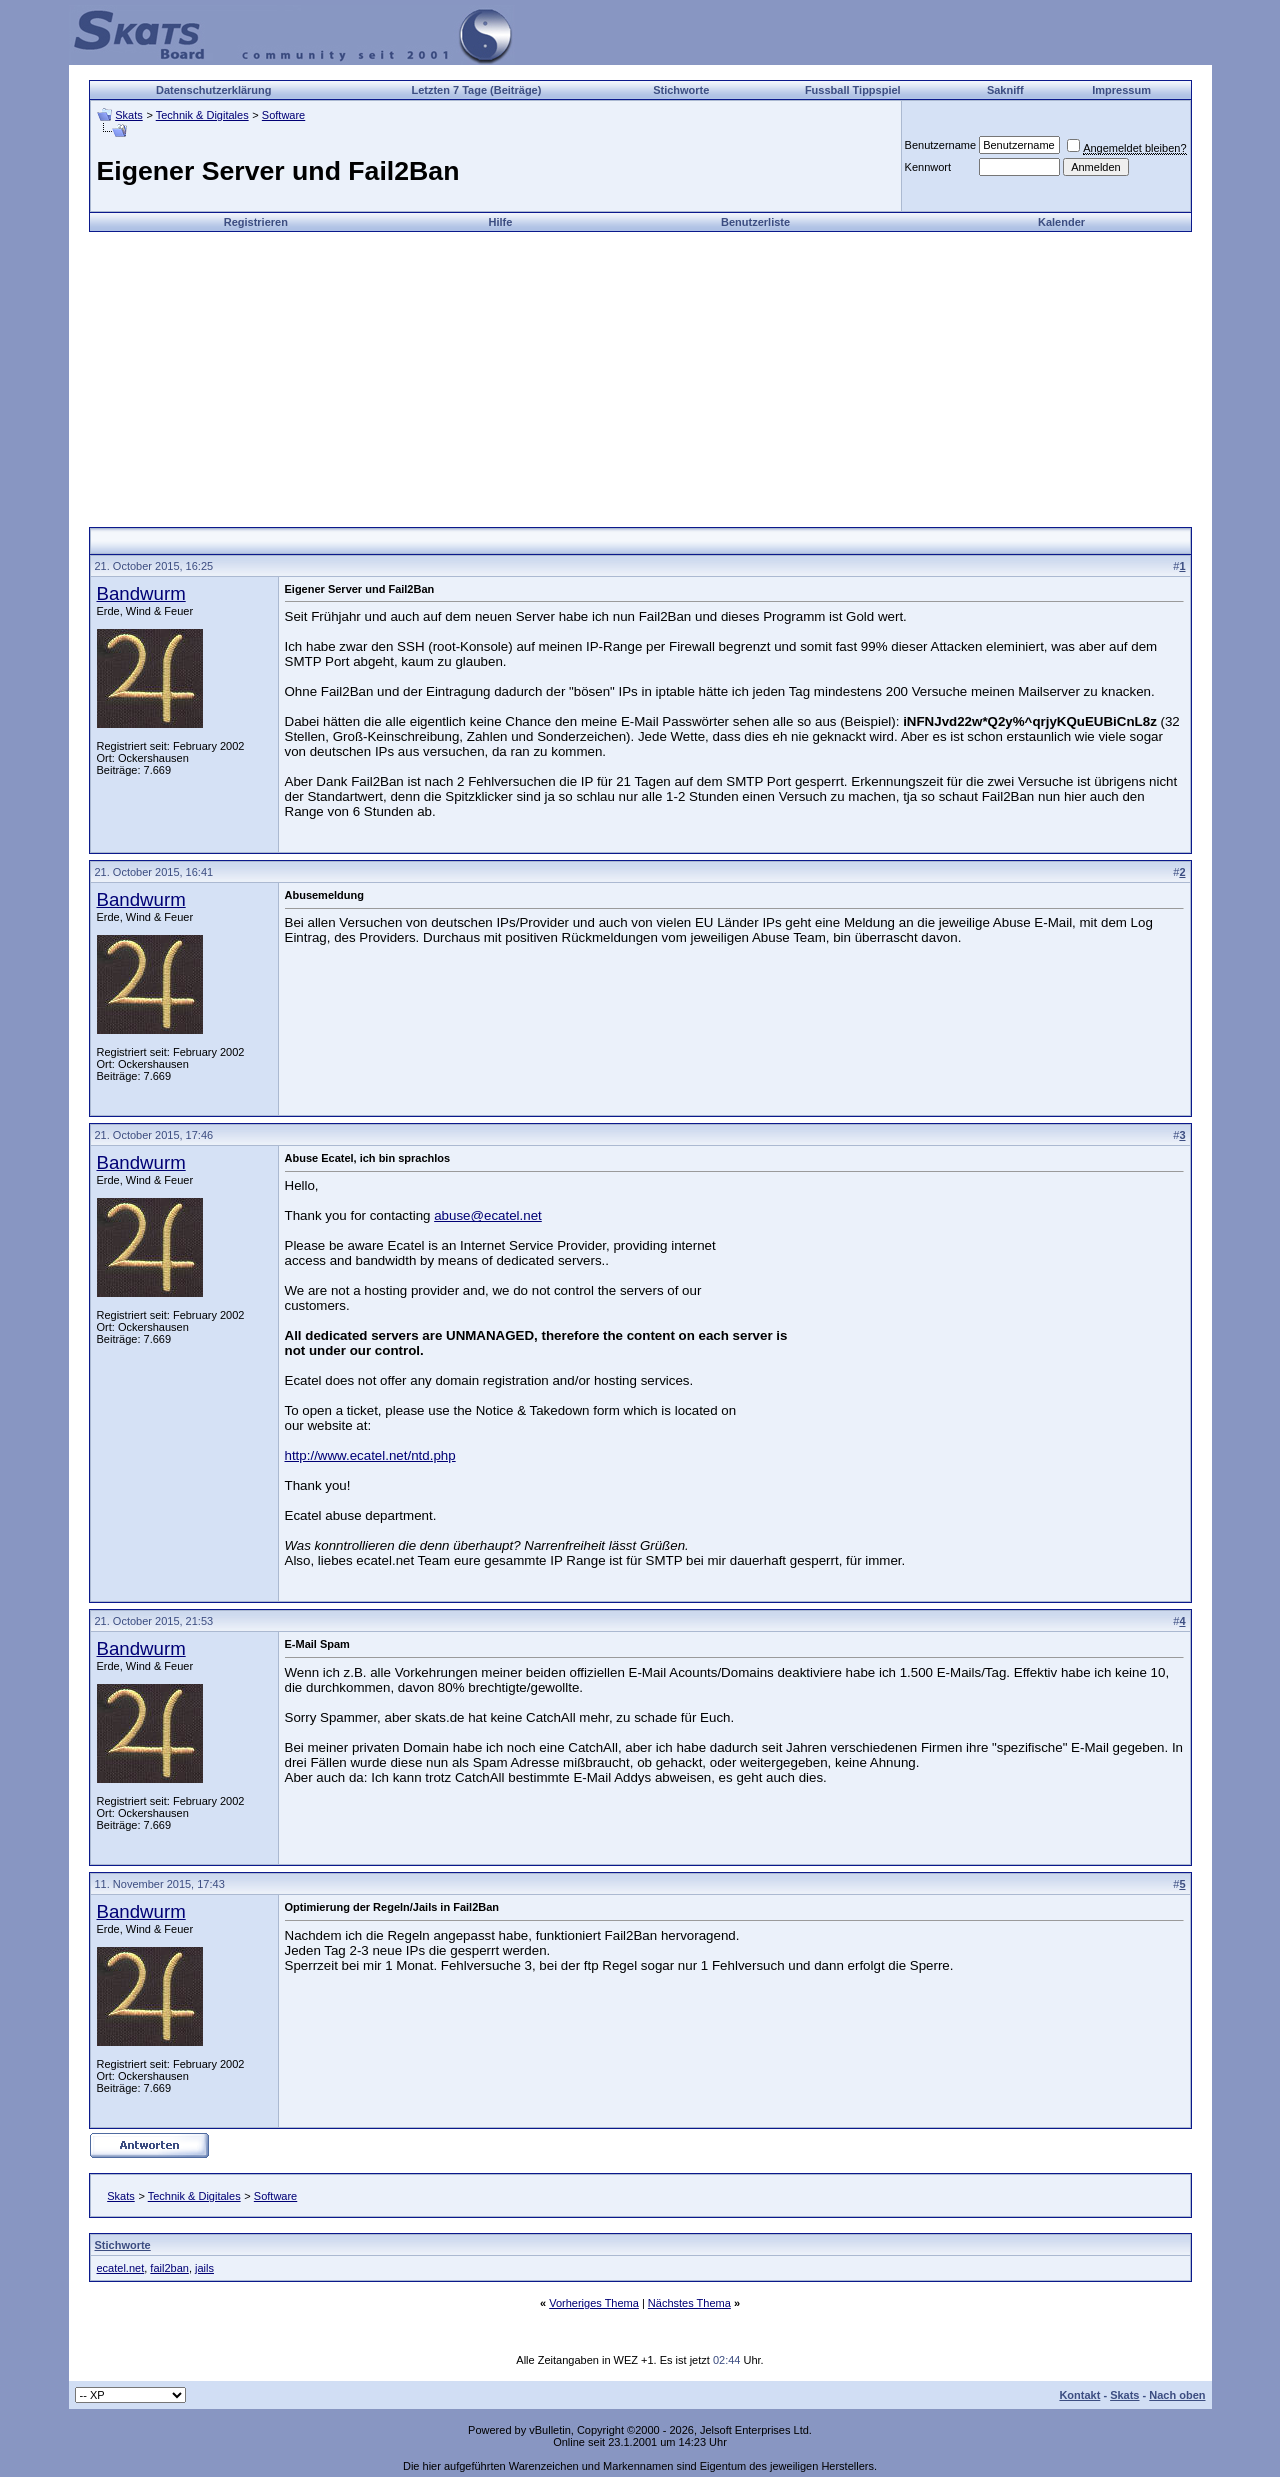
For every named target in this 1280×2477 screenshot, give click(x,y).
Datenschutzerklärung (214, 90)
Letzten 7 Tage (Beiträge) (476, 90)
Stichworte (681, 90)
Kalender (1061, 222)
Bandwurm (141, 593)
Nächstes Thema (689, 2303)
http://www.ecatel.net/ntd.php (370, 1455)
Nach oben (1177, 2395)
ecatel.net (121, 2268)
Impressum (1121, 90)
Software (283, 115)
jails (204, 2268)
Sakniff (1005, 90)
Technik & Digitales (202, 115)
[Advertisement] (640, 372)
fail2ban (169, 2268)
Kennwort (928, 167)
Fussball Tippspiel (853, 90)
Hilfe (500, 222)
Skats (129, 115)
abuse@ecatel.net (488, 1215)
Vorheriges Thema (594, 2303)
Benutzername (941, 145)
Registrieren (256, 222)
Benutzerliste (755, 222)
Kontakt (1079, 2395)
